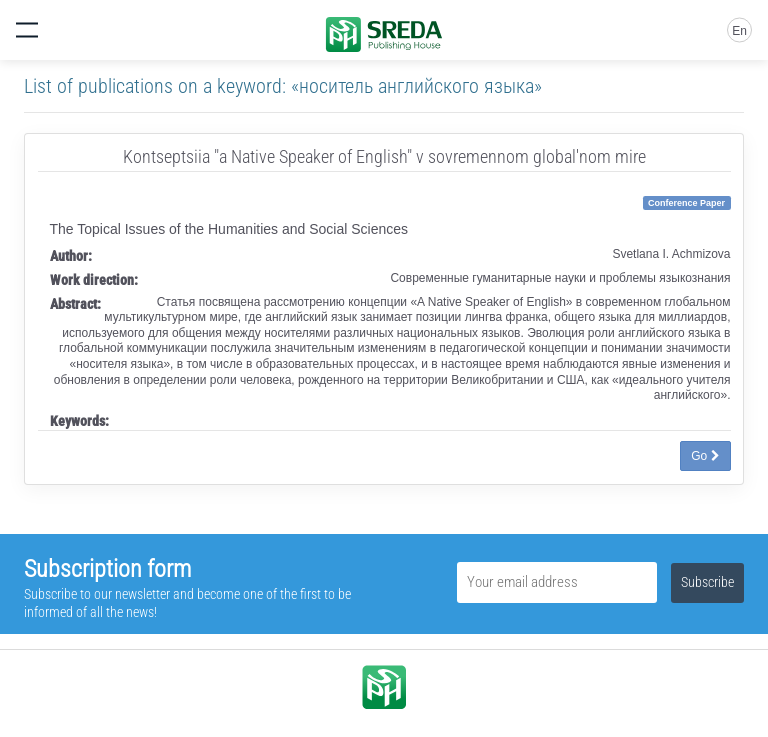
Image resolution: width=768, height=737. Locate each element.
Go (705, 456)
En (739, 31)
